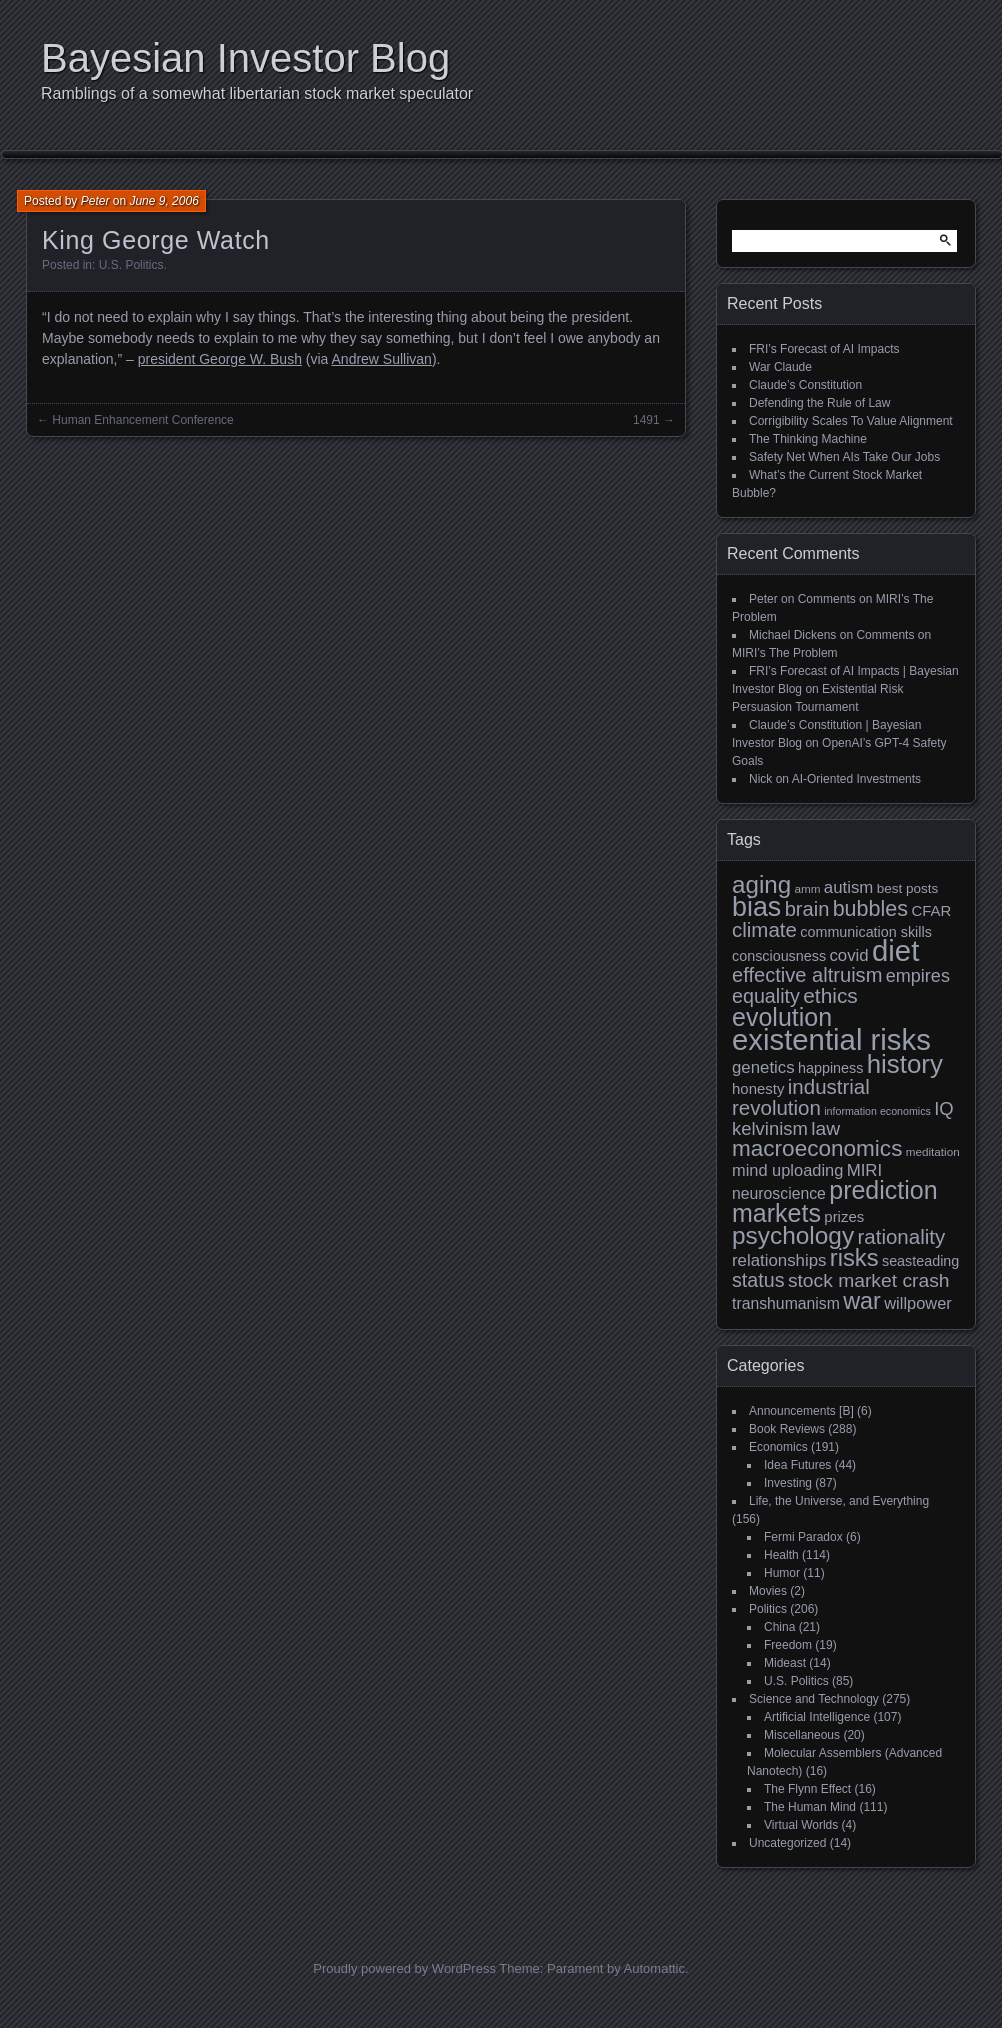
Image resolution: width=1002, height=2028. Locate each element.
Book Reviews (787, 1429)
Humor (782, 1573)
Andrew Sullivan (382, 359)
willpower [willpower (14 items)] (917, 1303)
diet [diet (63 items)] (895, 950)
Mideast (785, 1663)
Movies (768, 1591)
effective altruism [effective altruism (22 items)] (807, 975)
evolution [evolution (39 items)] (782, 1017)
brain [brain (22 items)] (807, 909)
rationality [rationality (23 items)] (901, 1236)
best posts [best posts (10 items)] (908, 888)
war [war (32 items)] (862, 1301)
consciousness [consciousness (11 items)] (779, 956)
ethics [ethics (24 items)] (830, 995)
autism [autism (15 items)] (849, 887)
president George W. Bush (220, 359)
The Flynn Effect (807, 1789)
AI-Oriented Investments (856, 779)
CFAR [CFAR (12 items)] (931, 910)
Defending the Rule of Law (819, 403)
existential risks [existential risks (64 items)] (831, 1039)
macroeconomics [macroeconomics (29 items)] (817, 1148)
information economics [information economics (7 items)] (877, 1111)
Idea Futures (797, 1465)
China (779, 1627)
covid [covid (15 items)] (848, 955)
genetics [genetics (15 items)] (763, 1067)
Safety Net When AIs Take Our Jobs (844, 457)
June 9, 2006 (163, 201)
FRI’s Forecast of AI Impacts (824, 349)
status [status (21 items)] (758, 1280)
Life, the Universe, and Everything (839, 1501)
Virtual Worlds (801, 1825)
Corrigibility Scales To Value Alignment (851, 421)
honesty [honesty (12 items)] (758, 1088)
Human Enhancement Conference (142, 420)
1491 (646, 420)
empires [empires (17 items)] (918, 976)
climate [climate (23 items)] (764, 929)
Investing (788, 1483)
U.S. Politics (131, 265)
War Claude (780, 367)
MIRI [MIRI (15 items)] (865, 1170)
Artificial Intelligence (817, 1717)
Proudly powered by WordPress (404, 1968)
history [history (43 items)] (905, 1064)
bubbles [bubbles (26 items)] (870, 909)
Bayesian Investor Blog (245, 58)
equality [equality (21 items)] (766, 996)
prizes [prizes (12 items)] (844, 1216)
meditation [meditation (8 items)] (933, 1151)
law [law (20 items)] (825, 1128)
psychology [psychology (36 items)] (793, 1235)
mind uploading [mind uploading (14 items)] (787, 1170)
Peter (95, 201)
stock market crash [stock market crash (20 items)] (869, 1280)
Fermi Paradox (803, 1537)
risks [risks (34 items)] (854, 1257)
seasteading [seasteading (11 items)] (920, 1261)
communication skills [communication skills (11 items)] (866, 932)
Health (781, 1555)
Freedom (788, 1645)
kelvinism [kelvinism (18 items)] (770, 1128)
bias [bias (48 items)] (756, 907)
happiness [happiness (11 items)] (830, 1068)
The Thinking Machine (808, 439)
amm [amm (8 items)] (808, 888)
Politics (768, 1609)
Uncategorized (787, 1843)
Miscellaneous (802, 1735)
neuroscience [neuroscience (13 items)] (779, 1193)
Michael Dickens (792, 635)
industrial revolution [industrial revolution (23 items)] (801, 1097)
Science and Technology (814, 1699)
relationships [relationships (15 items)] (779, 1260)
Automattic (654, 1968)
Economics (778, 1447)
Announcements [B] (801, 1411)
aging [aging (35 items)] (761, 884)
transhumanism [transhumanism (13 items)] (786, 1303)
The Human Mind (810, 1807)
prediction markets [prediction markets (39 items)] (835, 1201)
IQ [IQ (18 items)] (943, 1108)
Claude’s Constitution (805, 385)
